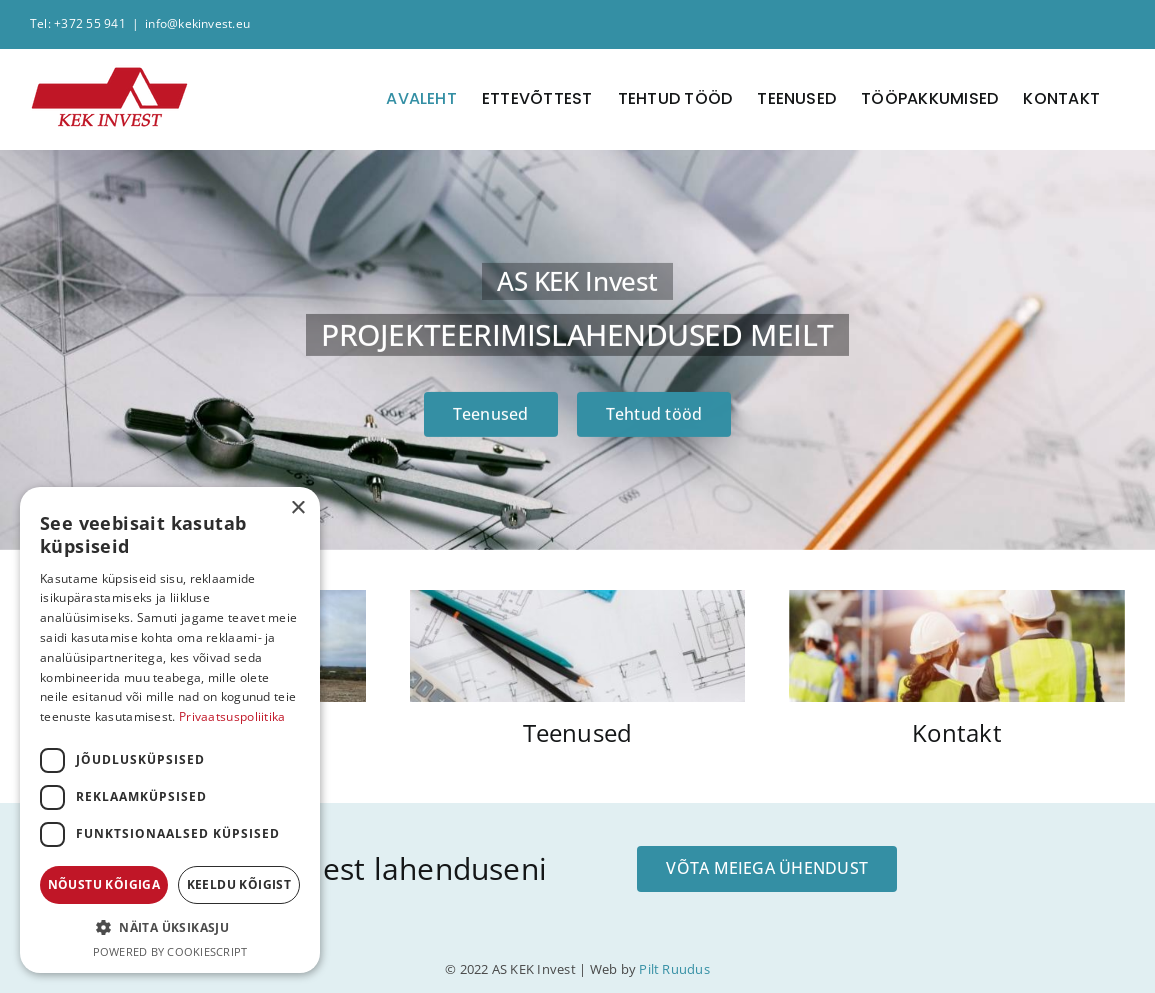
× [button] (297, 508)
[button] (170, 928)
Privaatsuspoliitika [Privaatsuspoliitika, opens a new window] (232, 716)
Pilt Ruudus (674, 969)
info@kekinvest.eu (197, 23)
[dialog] (170, 730)
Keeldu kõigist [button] (239, 884)
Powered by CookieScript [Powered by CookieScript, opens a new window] (170, 951)
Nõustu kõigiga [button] (104, 884)
